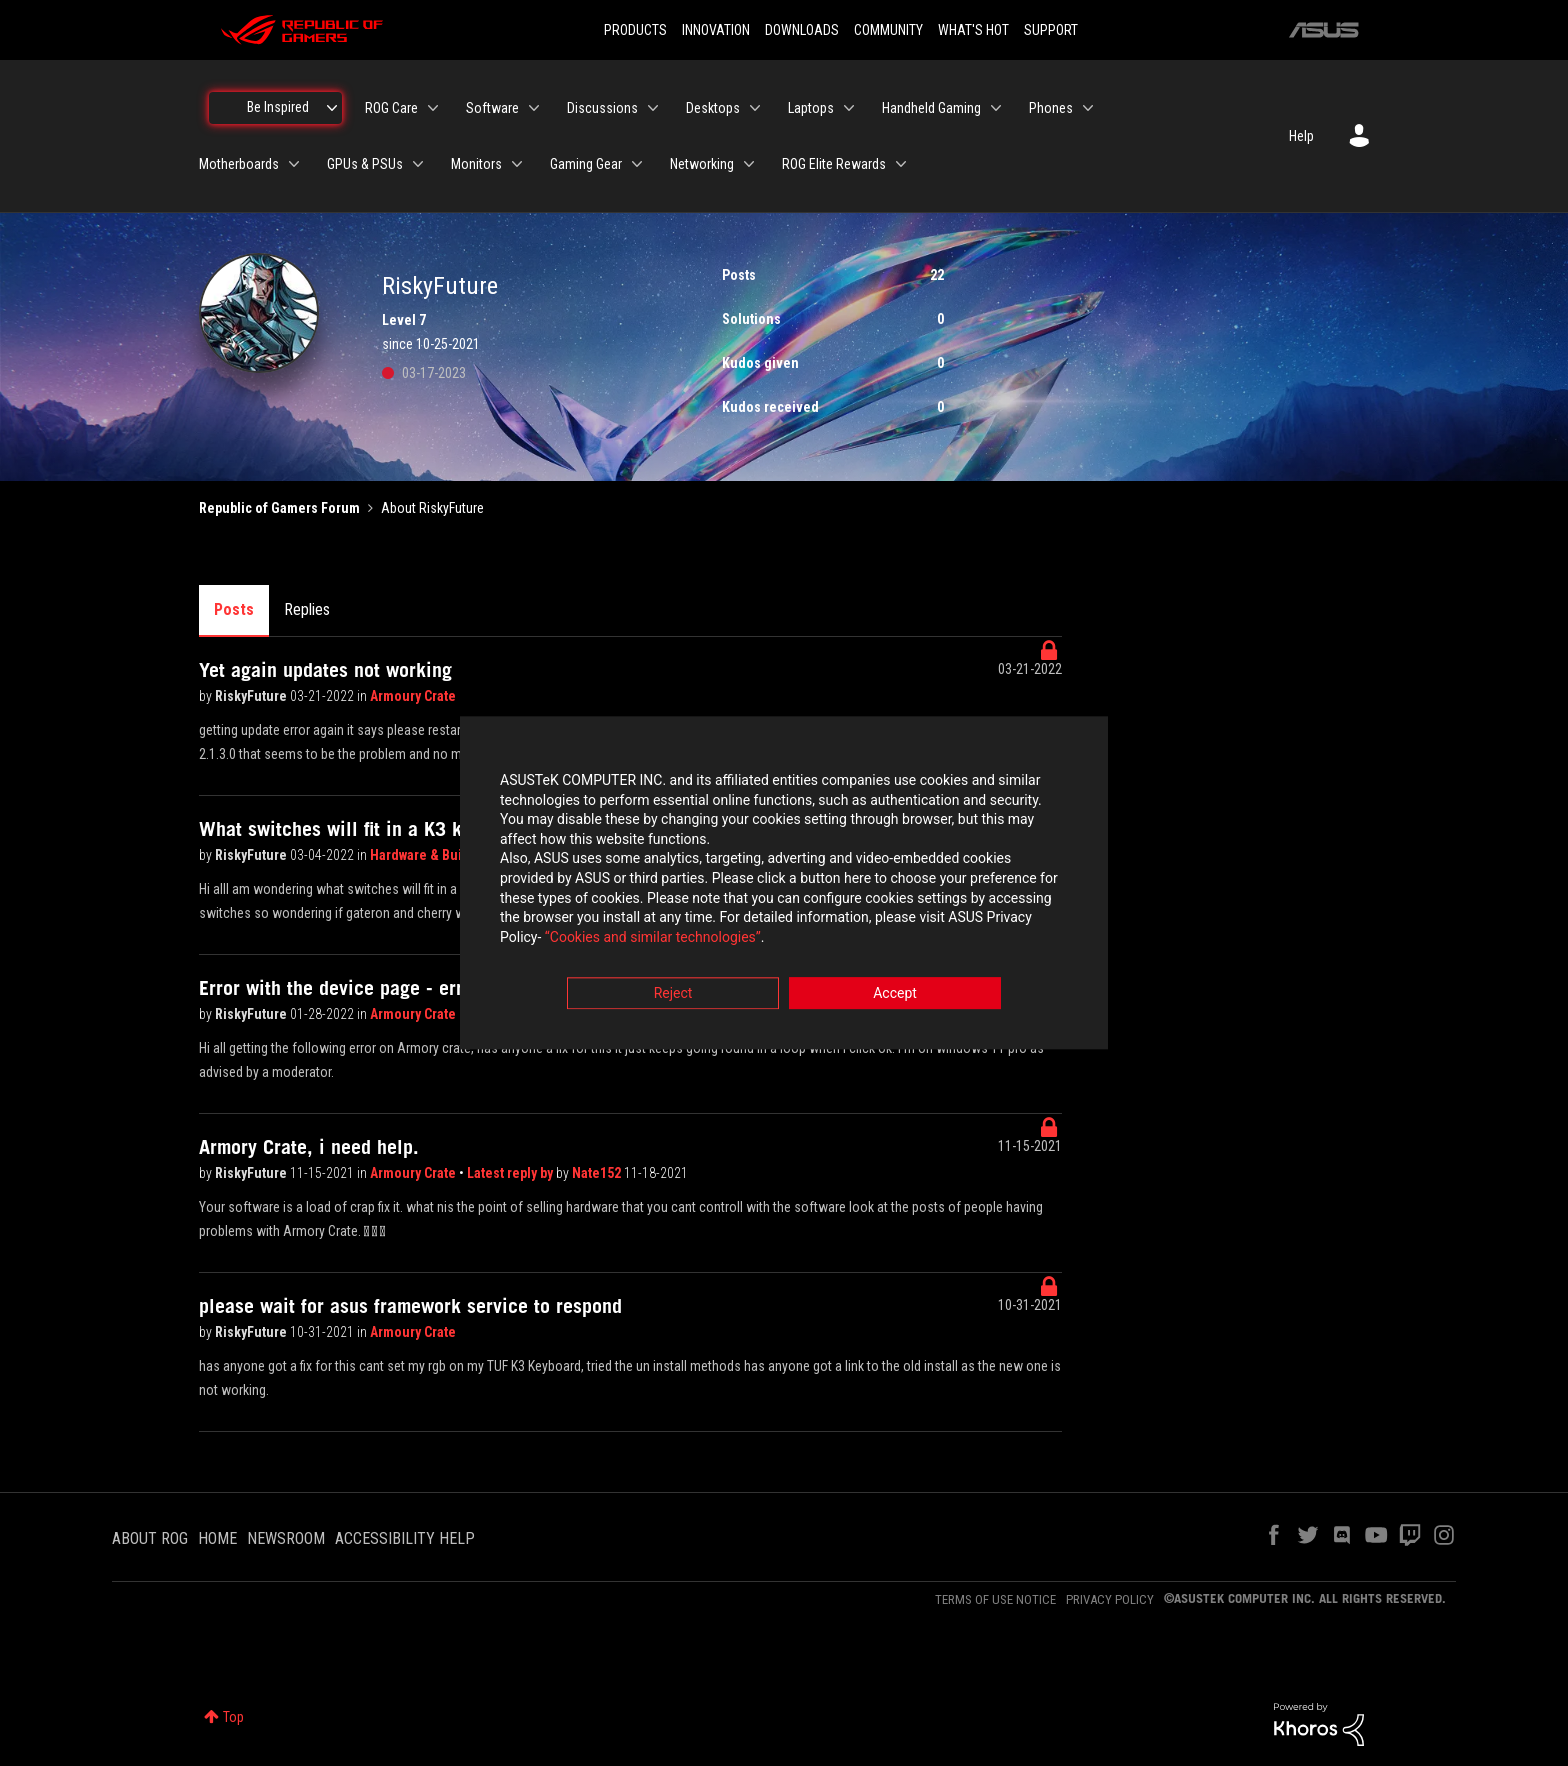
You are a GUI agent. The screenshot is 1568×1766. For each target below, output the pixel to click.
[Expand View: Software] (534, 108)
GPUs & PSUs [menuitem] (365, 164)
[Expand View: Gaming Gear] (637, 164)
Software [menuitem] (492, 108)
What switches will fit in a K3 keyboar (358, 829)
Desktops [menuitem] (713, 108)
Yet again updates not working (325, 670)
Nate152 (598, 1173)
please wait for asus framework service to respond (410, 1306)
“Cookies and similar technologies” (653, 937)
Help (1301, 136)
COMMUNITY (888, 30)
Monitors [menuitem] (476, 164)
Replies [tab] (307, 609)
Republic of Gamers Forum (279, 508)
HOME (217, 1538)
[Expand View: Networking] (749, 164)
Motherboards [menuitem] (239, 164)
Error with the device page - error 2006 (364, 988)
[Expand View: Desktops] (755, 108)
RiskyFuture (252, 696)
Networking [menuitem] (702, 164)
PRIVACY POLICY (1110, 1599)
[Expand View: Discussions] (653, 108)
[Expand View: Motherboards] (294, 164)
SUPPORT (1051, 30)
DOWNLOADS (802, 30)
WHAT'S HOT (973, 30)
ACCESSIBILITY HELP (405, 1538)
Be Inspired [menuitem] (278, 107)
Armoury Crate (413, 696)
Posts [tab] (234, 609)
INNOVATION (716, 30)
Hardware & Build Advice (444, 855)
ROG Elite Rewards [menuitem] (834, 164)
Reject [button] (673, 994)
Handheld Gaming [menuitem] (931, 108)
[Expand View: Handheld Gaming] (996, 108)
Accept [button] (895, 994)
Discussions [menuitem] (602, 108)
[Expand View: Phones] (1088, 108)
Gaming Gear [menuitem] (586, 164)
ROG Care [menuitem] (391, 108)
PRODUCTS (635, 30)
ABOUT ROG (150, 1538)
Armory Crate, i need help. (309, 1147)
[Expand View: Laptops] (849, 108)
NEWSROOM (286, 1538)
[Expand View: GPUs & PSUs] (418, 164)
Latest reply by (511, 1173)
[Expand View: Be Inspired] (332, 108)
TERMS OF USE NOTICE (995, 1599)
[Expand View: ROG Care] (433, 108)
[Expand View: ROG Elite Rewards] (901, 164)
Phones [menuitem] (1051, 108)
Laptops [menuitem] (811, 108)
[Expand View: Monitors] (517, 164)
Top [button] (233, 1717)
